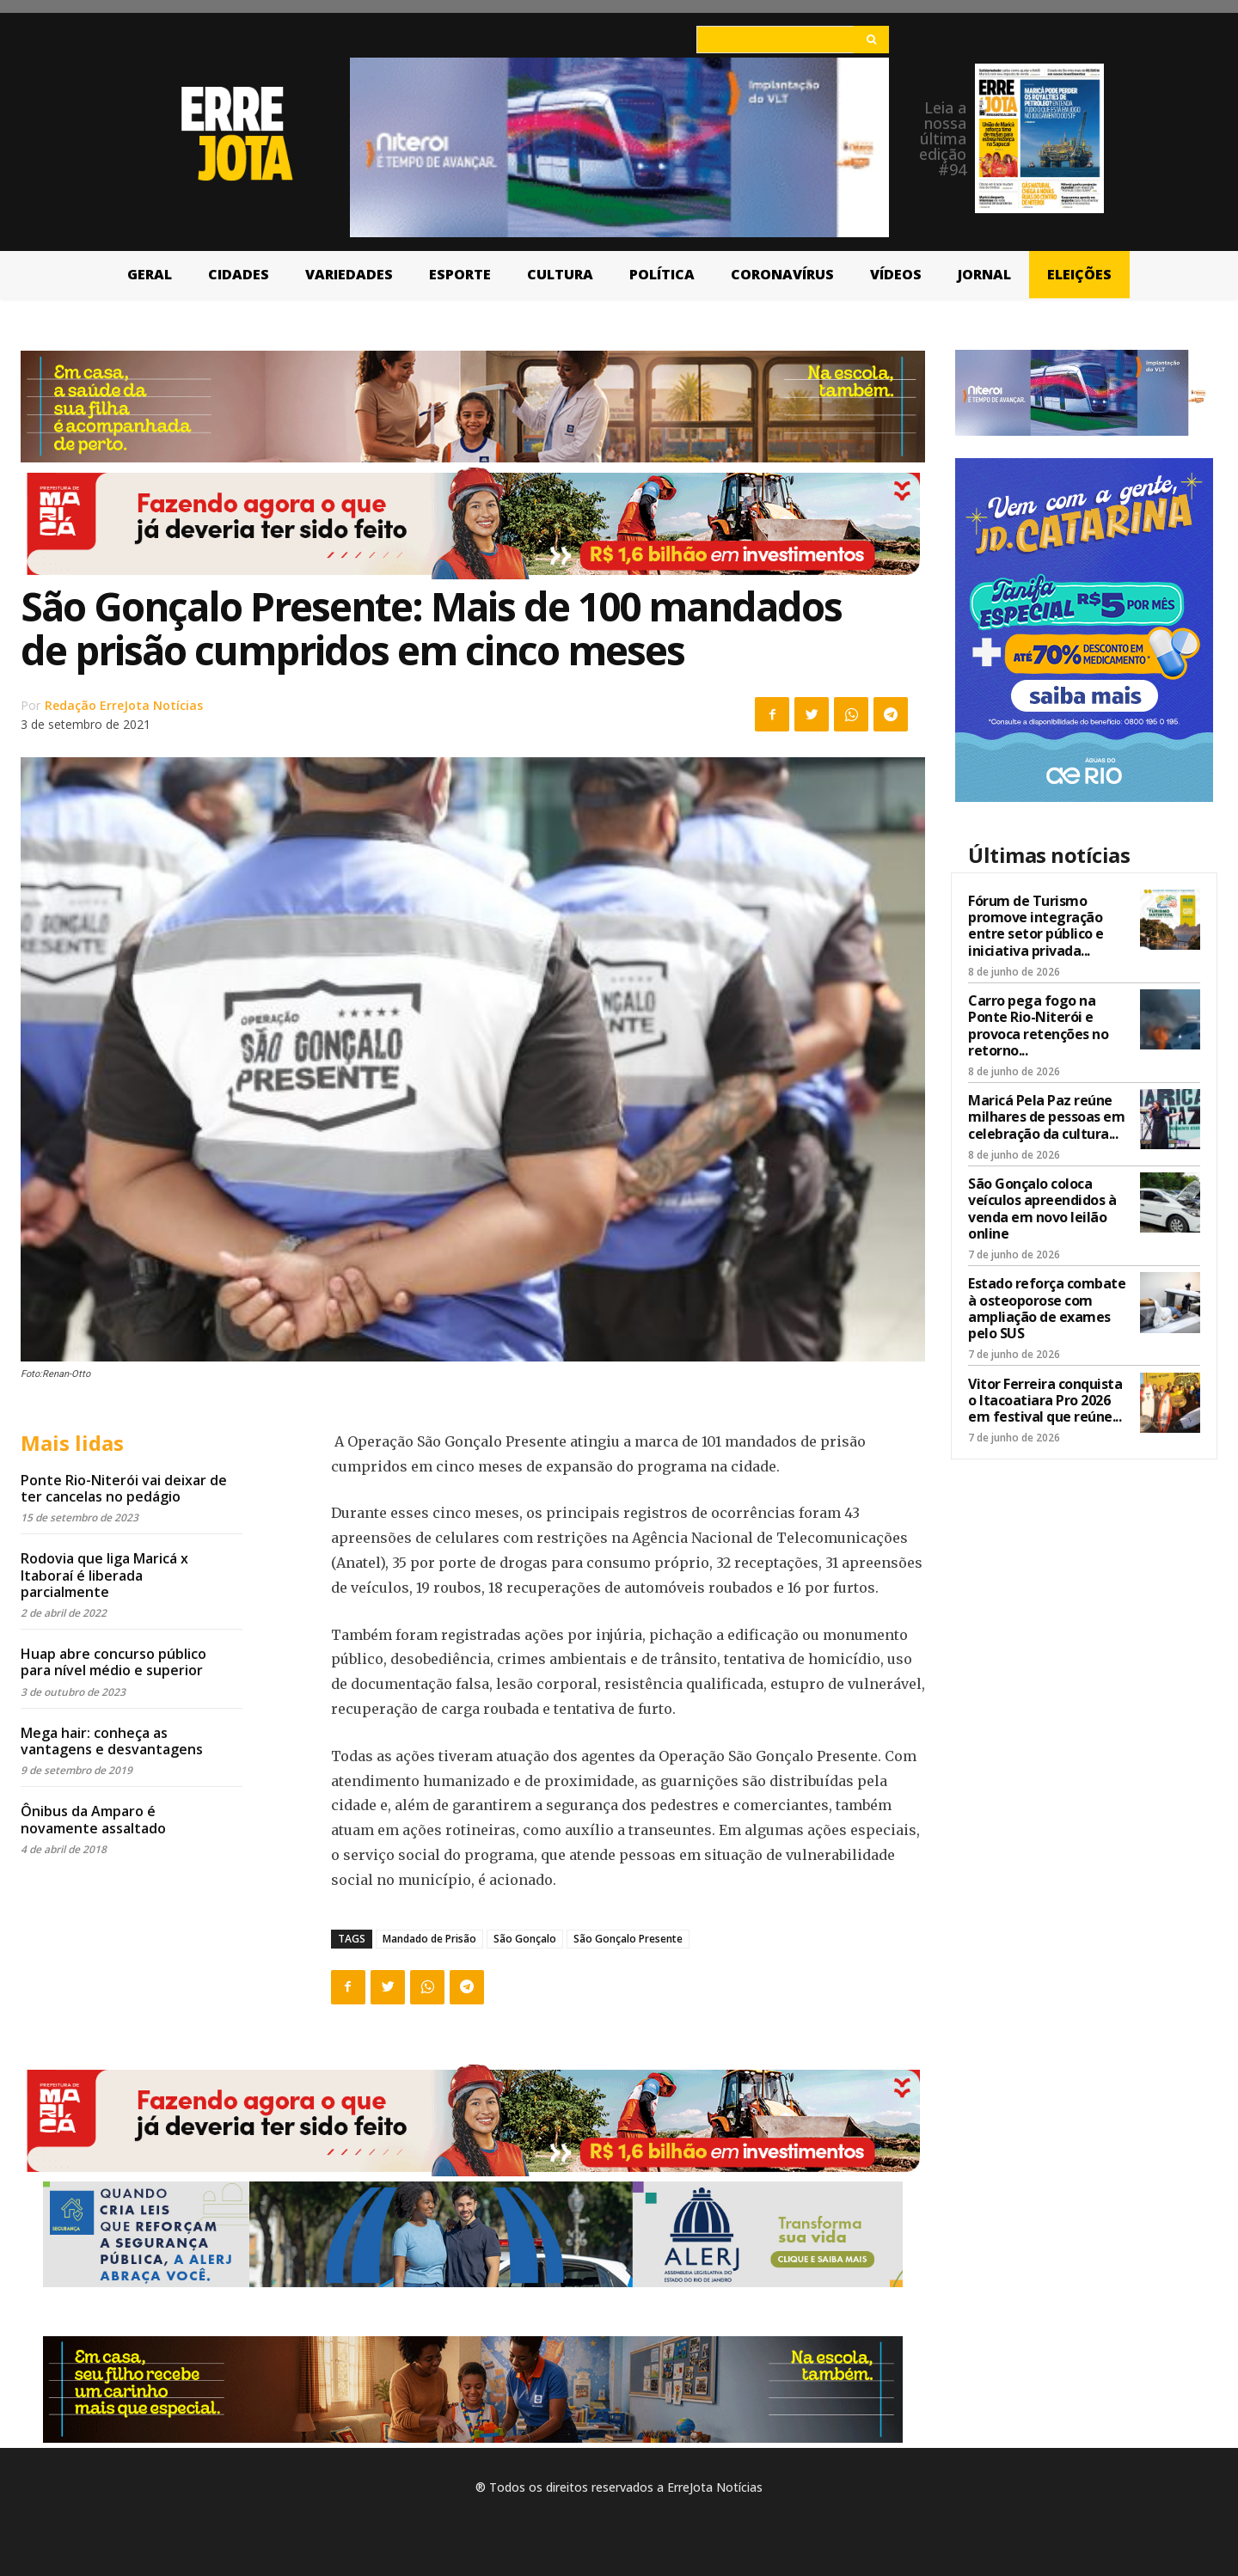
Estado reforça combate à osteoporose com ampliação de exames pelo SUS (1046, 1308)
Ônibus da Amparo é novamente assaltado (93, 1819)
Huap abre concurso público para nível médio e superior (113, 1662)
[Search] (871, 39)
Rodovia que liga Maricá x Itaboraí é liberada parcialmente (104, 1574)
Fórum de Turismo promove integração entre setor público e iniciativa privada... (1036, 925)
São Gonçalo (524, 1938)
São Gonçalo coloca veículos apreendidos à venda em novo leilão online (1042, 1208)
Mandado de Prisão (429, 1938)
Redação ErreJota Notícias (124, 705)
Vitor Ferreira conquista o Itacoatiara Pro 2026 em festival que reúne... (1045, 1400)
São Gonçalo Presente (628, 1938)
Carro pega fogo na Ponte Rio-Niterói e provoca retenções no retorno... (1038, 1025)
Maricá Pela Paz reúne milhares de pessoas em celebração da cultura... (1046, 1116)
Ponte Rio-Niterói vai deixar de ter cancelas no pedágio (124, 1488)
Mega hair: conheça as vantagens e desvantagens (112, 1741)
